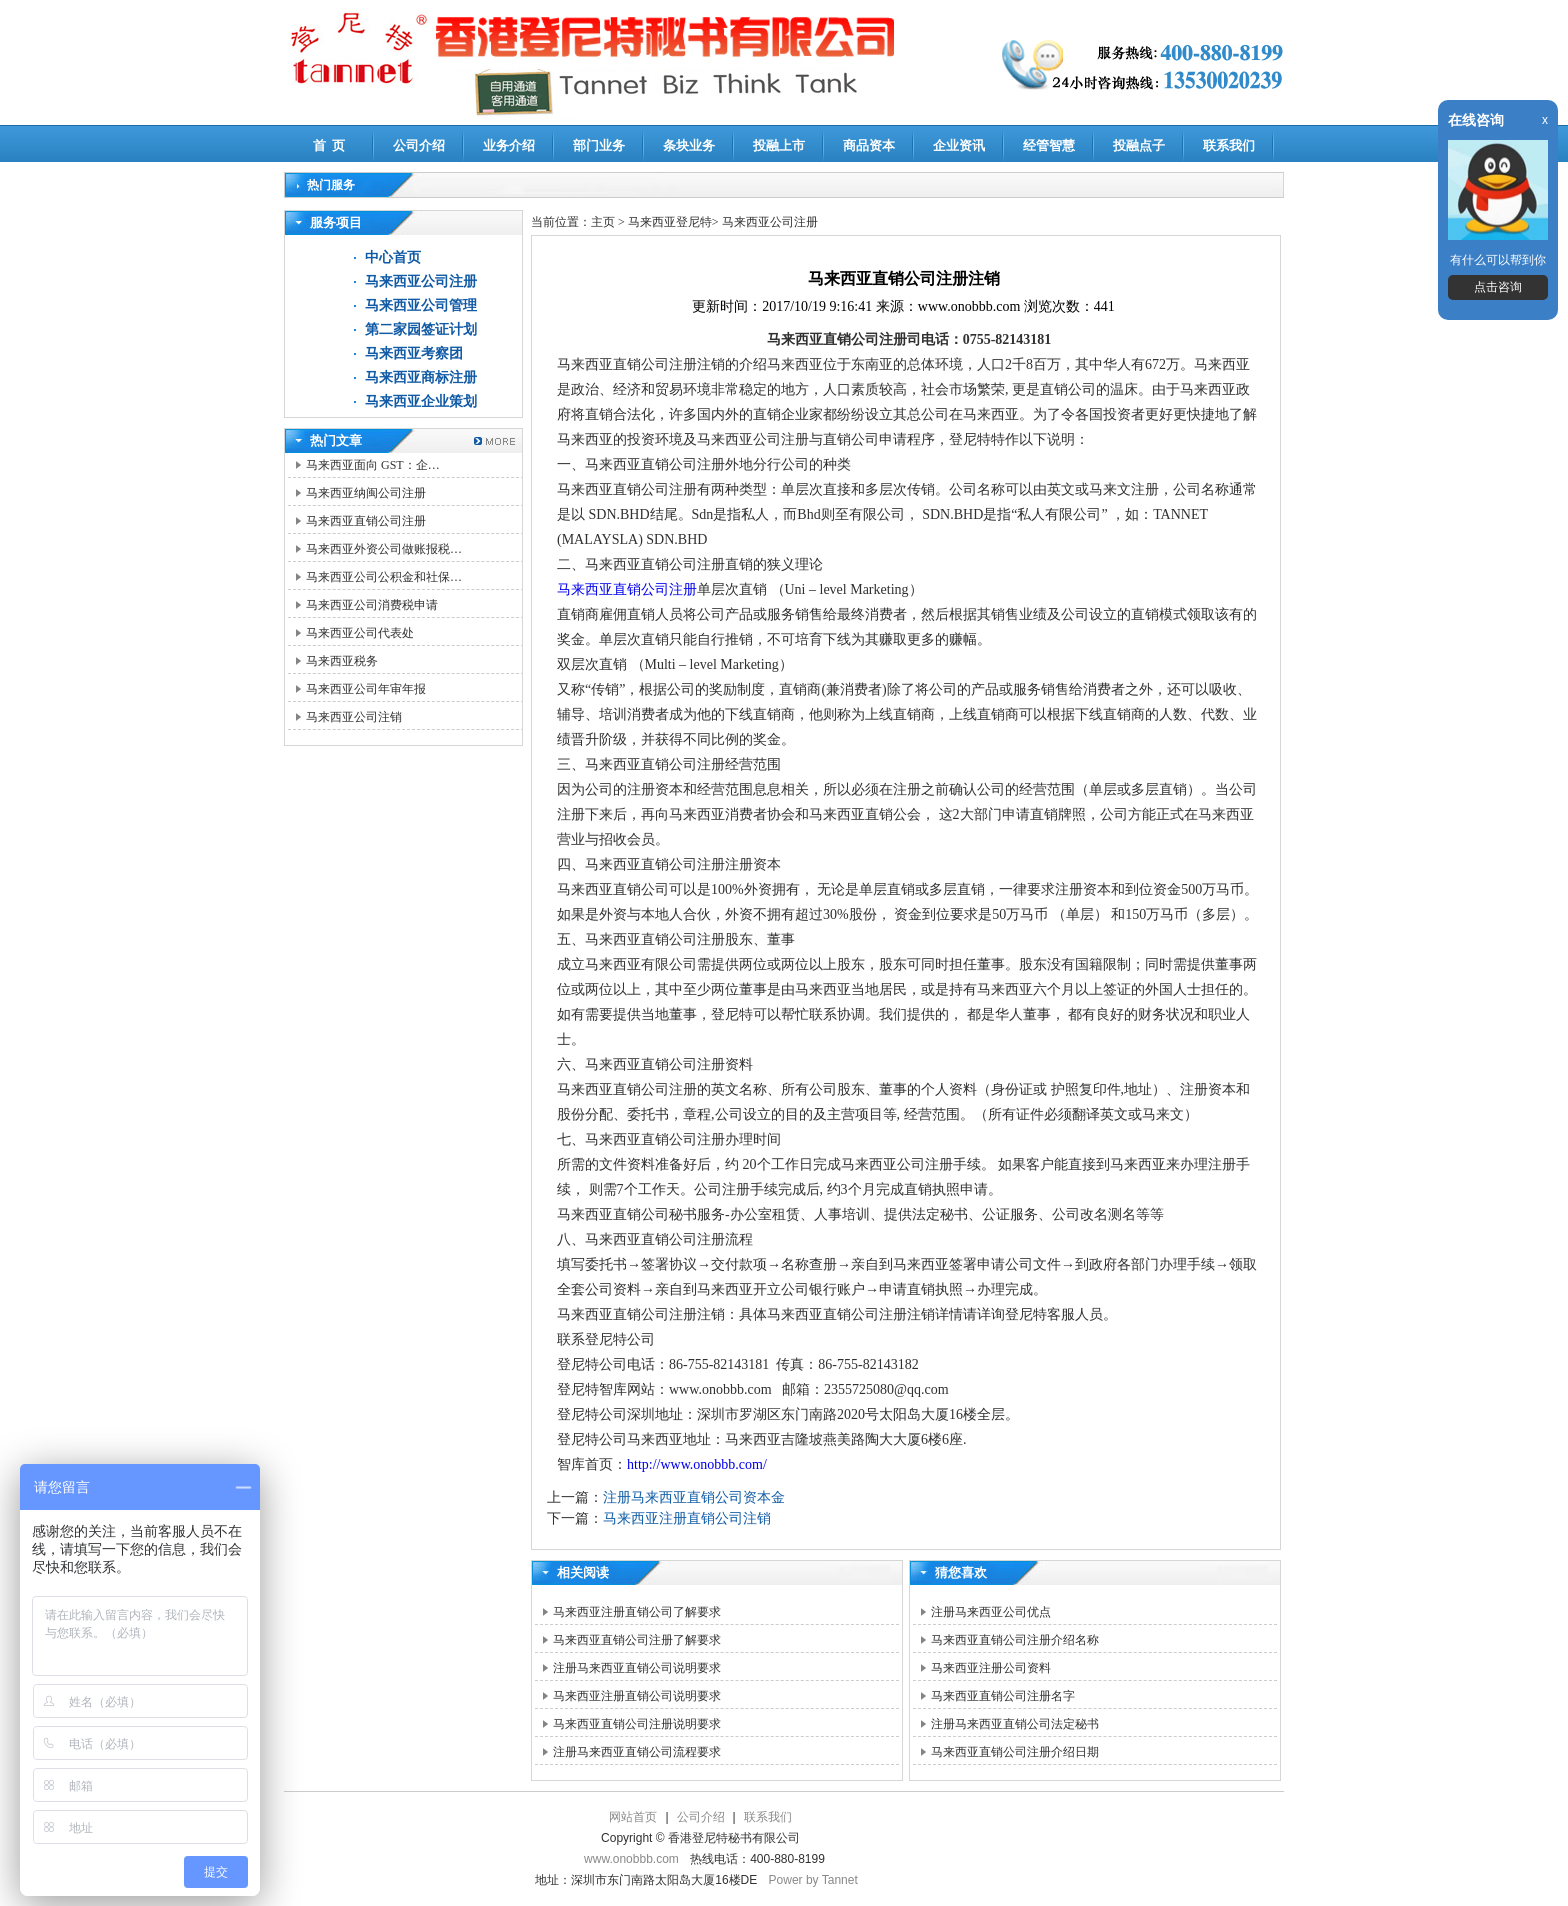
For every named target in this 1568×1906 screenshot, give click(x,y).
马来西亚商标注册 (421, 377)
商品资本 (869, 145)
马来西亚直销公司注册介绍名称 (1015, 1640)
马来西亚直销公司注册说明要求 (637, 1724)
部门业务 (599, 145)
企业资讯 (959, 145)
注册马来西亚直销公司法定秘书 (1015, 1724)
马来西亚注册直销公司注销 (687, 1518)
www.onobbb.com (631, 1859)
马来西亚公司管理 (421, 305)
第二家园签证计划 (421, 329)
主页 (603, 222)
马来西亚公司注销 (354, 717)
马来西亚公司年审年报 (366, 689)
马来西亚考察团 (414, 353)
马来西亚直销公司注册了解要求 (637, 1640)
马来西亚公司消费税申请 (372, 605)
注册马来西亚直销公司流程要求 (637, 1752)
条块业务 (689, 145)
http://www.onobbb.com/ (697, 1464)
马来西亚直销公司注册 (366, 521)
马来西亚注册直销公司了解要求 (637, 1612)
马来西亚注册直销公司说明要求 (637, 1696)
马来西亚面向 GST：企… (373, 465)
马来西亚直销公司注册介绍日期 (1015, 1752)
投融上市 (779, 145)
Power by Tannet (813, 1880)
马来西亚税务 (342, 661)
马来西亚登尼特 (670, 222)
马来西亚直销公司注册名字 (1003, 1696)
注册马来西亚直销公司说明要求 (637, 1668)
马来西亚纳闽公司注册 (366, 493)
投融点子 (1139, 145)
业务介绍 (509, 145)
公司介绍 (419, 145)
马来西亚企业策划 (421, 401)
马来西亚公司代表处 (360, 633)
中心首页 (393, 257)
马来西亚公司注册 (421, 281)
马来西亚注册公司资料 (991, 1668)
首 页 (329, 145)
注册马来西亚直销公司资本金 (694, 1497)
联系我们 (1229, 145)
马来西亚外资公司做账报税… (384, 549)
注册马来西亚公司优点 (991, 1612)
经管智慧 (1049, 145)
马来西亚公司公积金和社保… (384, 577)
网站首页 (633, 1817)
